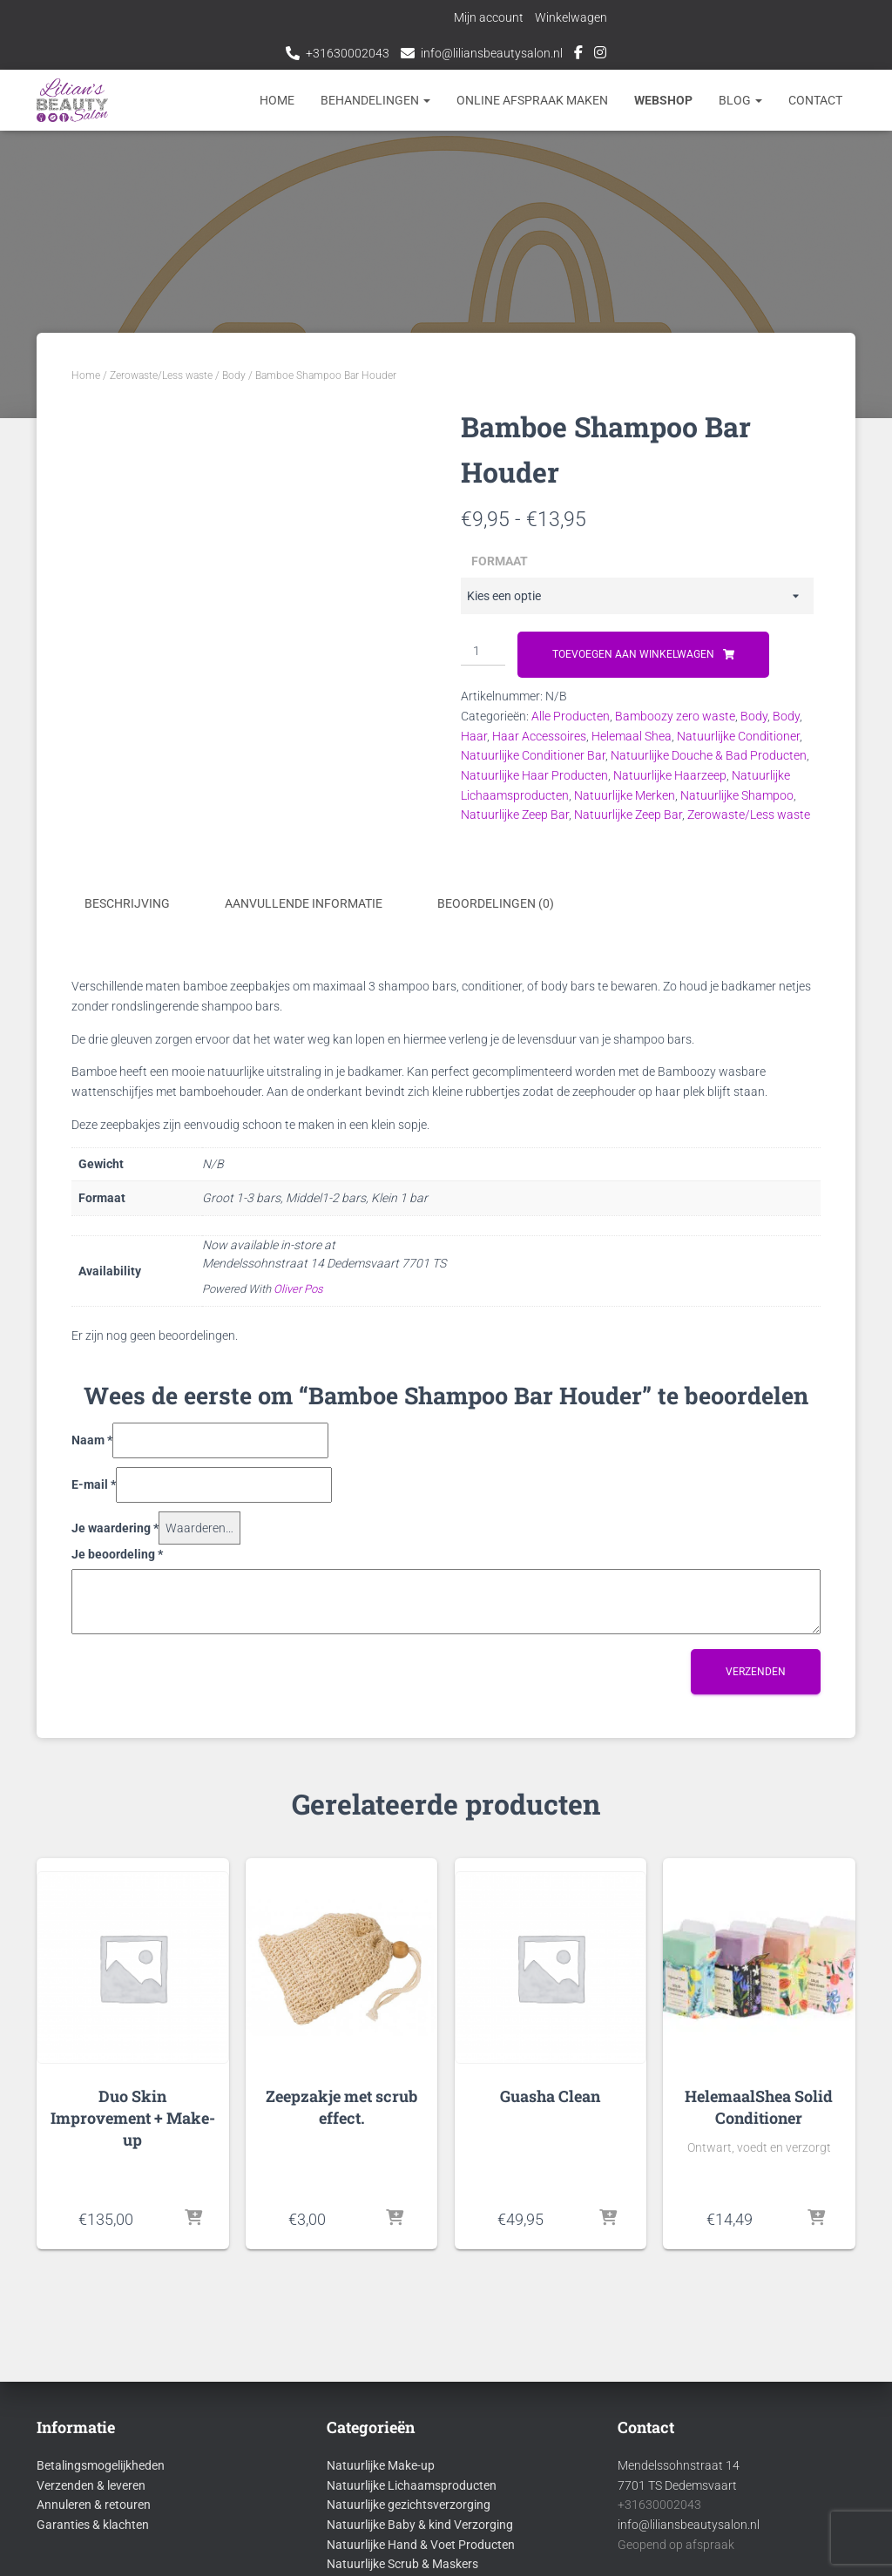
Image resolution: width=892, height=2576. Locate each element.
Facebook (578, 55)
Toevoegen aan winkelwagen (633, 654)
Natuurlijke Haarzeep (669, 775)
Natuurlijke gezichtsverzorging (408, 2505)
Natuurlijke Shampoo (737, 795)
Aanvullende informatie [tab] (303, 903)
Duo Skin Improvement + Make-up (133, 2117)
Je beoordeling (117, 1554)
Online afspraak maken (532, 100)
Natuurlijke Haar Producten (534, 775)
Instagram (600, 55)
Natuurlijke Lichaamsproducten (412, 2484)
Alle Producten (570, 716)
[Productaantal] (483, 652)
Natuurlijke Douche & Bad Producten (709, 755)
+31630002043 (347, 53)
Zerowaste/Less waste (161, 375)
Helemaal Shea (631, 736)
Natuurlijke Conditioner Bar (533, 755)
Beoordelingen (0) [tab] (495, 903)
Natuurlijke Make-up (381, 2465)
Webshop (663, 100)
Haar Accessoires (539, 736)
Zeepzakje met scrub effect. (341, 2106)
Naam (91, 1440)
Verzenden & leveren (91, 2484)
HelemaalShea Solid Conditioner (759, 2106)
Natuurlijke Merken (624, 795)
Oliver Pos (298, 1288)
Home (277, 100)
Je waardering (115, 1527)
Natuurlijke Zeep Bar (515, 814)
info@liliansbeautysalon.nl (492, 53)
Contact (815, 100)
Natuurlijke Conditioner (738, 736)
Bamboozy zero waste (675, 716)
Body (234, 375)
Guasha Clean (550, 2095)
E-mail (93, 1484)
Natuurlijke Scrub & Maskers (402, 2564)
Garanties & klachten (93, 2525)
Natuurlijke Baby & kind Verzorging (420, 2525)
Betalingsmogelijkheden (101, 2465)
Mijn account (489, 17)
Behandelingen (375, 100)
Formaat (499, 561)
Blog (740, 100)
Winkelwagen (572, 17)
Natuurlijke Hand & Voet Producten (421, 2544)
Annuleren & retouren (94, 2505)
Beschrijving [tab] (127, 903)
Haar (474, 736)
